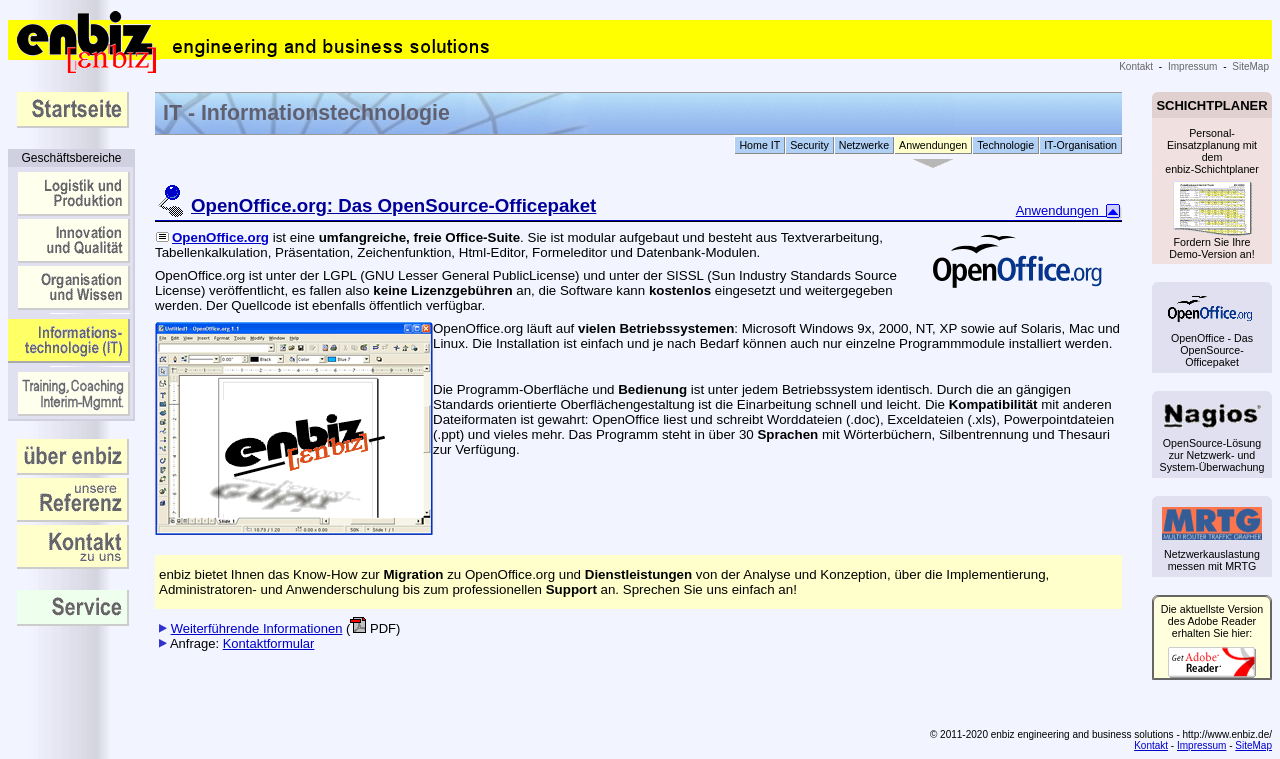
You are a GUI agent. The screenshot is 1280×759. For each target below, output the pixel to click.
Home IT (759, 145)
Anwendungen (933, 145)
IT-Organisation (1080, 145)
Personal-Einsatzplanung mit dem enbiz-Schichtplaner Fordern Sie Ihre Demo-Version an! (1212, 191)
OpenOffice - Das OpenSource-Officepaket (1212, 330)
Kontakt (1136, 66)
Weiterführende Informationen (257, 628)
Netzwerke (864, 145)
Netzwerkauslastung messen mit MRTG (1212, 539)
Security (809, 145)
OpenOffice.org (212, 237)
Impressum (1192, 66)
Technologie (1005, 145)
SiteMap (1250, 66)
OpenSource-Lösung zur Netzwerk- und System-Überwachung (1212, 437)
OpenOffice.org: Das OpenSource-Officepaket (393, 205)
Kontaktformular (269, 643)
